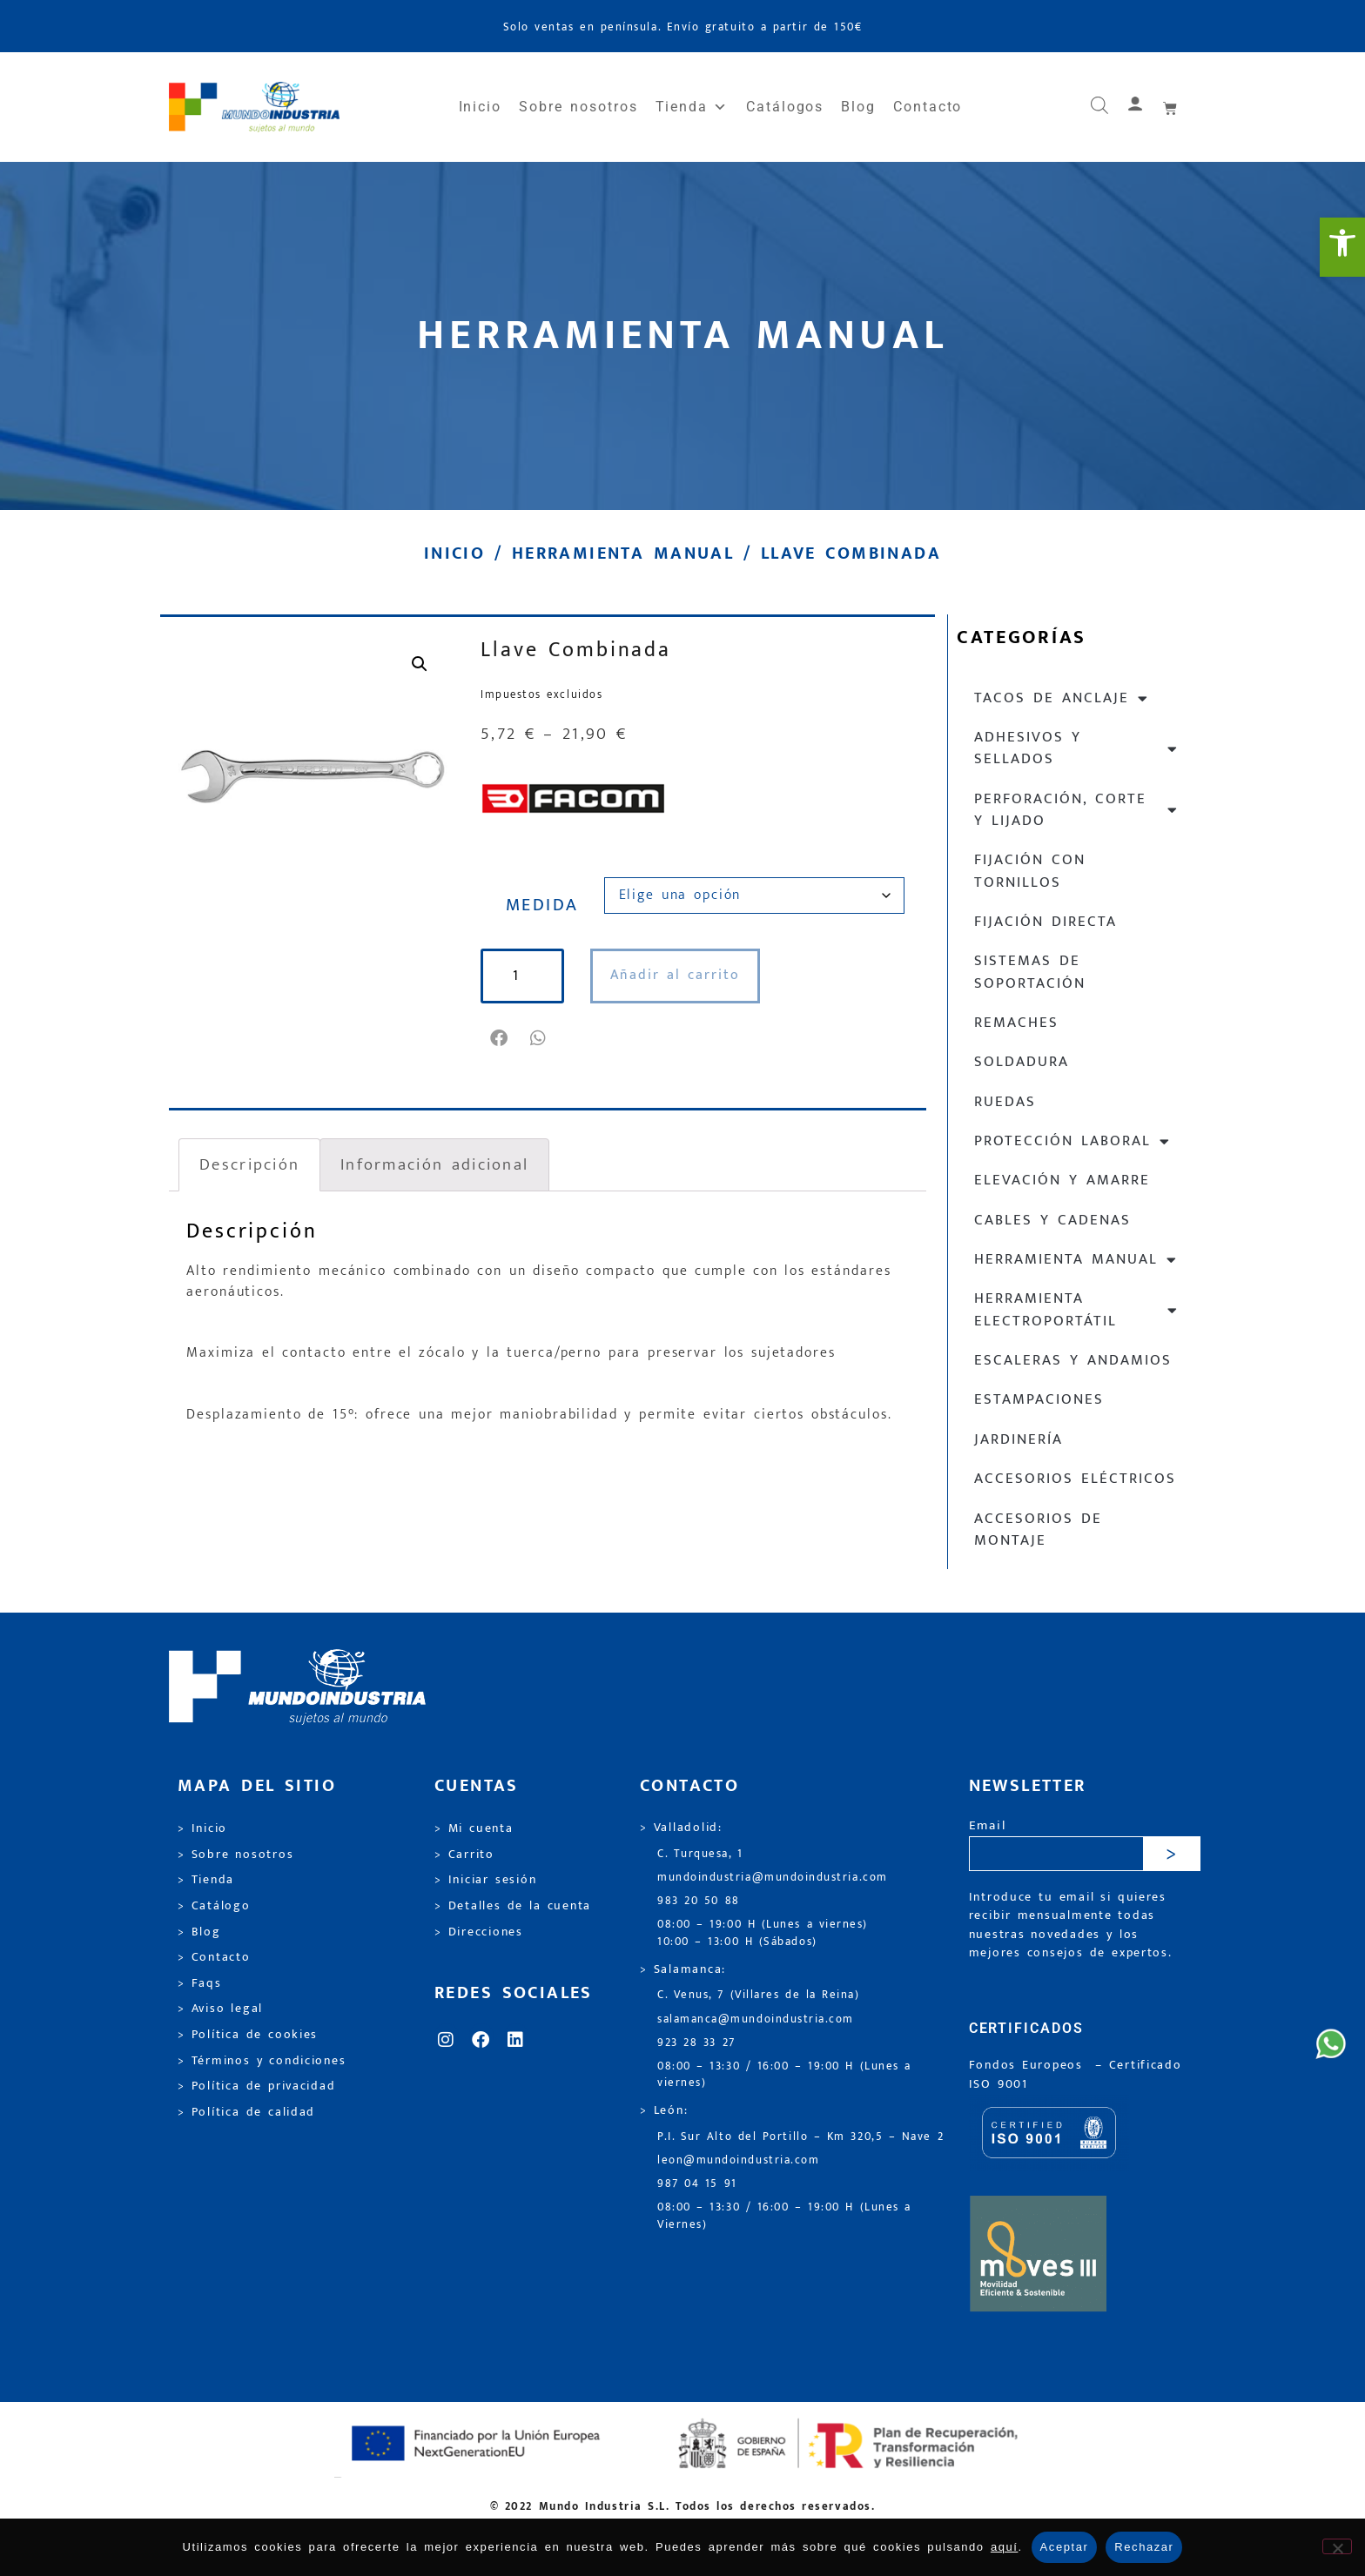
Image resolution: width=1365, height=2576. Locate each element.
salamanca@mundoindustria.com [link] (755, 2019)
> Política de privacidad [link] (256, 2086)
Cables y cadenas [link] (1052, 1220)
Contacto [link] (927, 106)
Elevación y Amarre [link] (1062, 1180)
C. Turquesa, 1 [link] (700, 1854)
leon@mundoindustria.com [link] (738, 2160)
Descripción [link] (249, 1164)
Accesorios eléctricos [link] (1075, 1478)
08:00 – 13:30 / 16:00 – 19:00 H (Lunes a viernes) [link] (784, 2074)
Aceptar (1064, 2546)
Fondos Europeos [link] (1029, 2065)
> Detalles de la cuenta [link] (512, 1905)
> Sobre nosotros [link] (235, 1854)
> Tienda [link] (206, 1879)
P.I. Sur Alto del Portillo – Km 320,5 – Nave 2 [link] (800, 2137)
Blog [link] (858, 106)
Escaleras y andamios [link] (1073, 1360)
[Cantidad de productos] (522, 976)
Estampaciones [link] (1039, 1399)
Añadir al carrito (675, 975)
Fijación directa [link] (1045, 921)
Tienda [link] (692, 107)
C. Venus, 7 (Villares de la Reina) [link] (758, 1995)
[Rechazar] (1337, 2546)
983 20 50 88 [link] (698, 1901)
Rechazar (1143, 2546)
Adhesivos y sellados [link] (1076, 748)
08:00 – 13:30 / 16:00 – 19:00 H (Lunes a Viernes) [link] (784, 2215)
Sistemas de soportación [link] (1030, 972)
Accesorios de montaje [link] (1038, 1529)
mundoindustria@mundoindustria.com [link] (772, 1877)
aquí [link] (1005, 2546)
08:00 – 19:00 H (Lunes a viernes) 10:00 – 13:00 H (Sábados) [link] (762, 1932)
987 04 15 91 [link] (697, 2184)
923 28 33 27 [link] (696, 2043)
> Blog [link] (199, 1932)
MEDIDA (542, 905)
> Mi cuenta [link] (474, 1828)
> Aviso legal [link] (220, 2008)
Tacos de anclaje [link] (1061, 698)
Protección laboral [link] (1072, 1141)
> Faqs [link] (200, 1983)
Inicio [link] (480, 106)
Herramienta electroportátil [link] (1076, 1309)
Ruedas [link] (1005, 1102)
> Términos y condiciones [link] (262, 2060)
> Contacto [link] (214, 1957)
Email (987, 1826)
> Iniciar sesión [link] (485, 1879)
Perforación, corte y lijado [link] (1076, 810)
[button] (500, 1038)
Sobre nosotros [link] (578, 106)
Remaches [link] (1016, 1022)
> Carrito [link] (464, 1854)
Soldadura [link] (1021, 1062)
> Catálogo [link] (214, 1905)
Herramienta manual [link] (623, 553)
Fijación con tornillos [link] (1030, 871)
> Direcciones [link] (478, 1932)
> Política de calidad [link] (246, 2112)
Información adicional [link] (434, 1164)
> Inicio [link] (202, 1828)
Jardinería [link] (1018, 1439)
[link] (1342, 247)
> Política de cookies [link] (248, 2034)
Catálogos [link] (785, 106)
